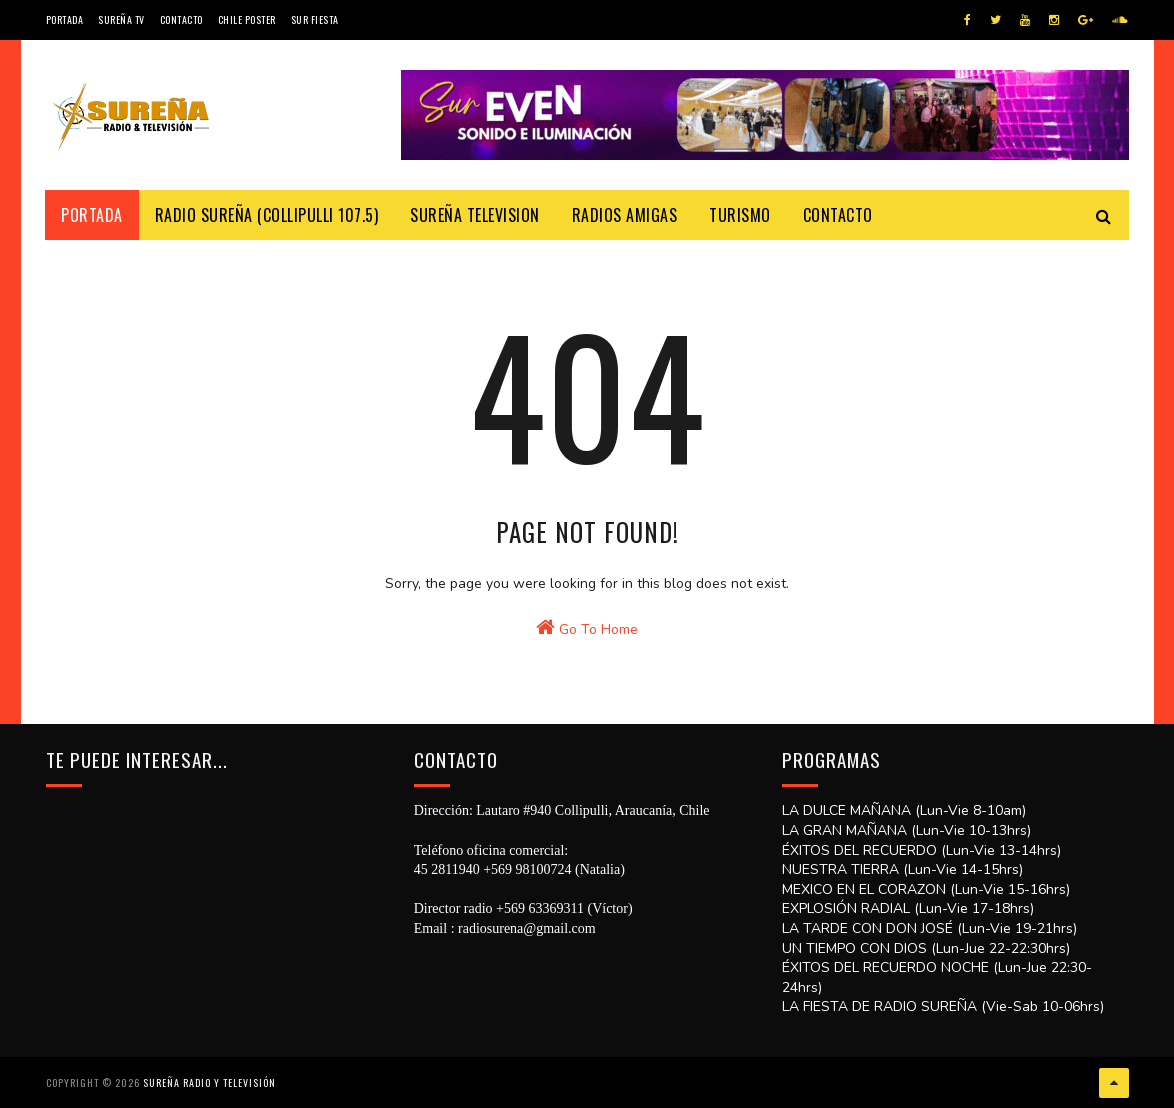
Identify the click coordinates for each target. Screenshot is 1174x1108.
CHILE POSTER (247, 19)
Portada (65, 19)
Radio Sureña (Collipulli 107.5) (267, 215)
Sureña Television (476, 215)
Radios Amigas (625, 215)
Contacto (181, 19)
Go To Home (587, 631)
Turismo (741, 215)
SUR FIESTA (315, 19)
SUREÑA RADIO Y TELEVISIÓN (209, 1082)
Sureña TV (121, 19)
